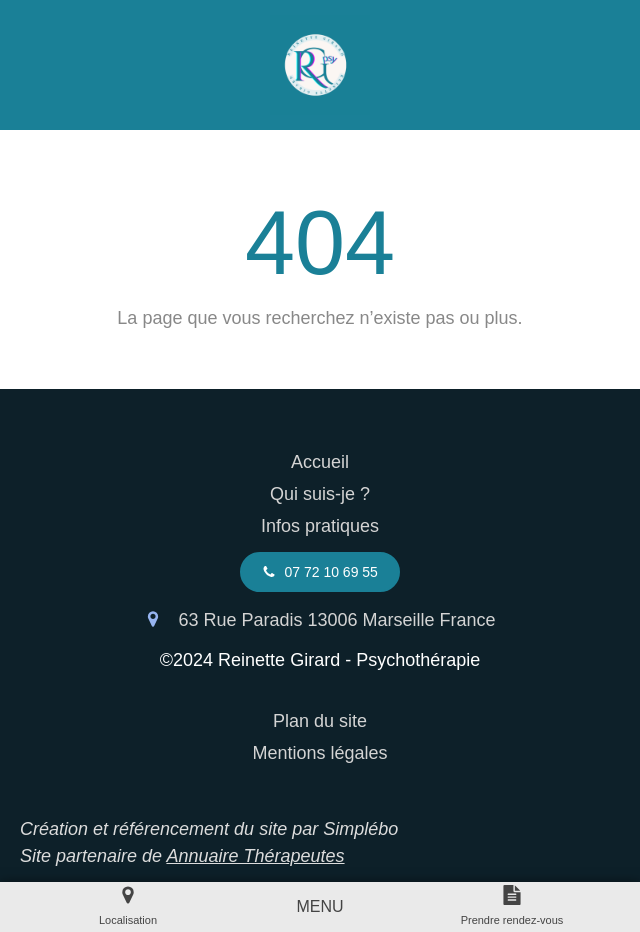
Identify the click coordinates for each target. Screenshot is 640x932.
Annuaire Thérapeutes (255, 856)
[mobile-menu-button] (319, 907)
